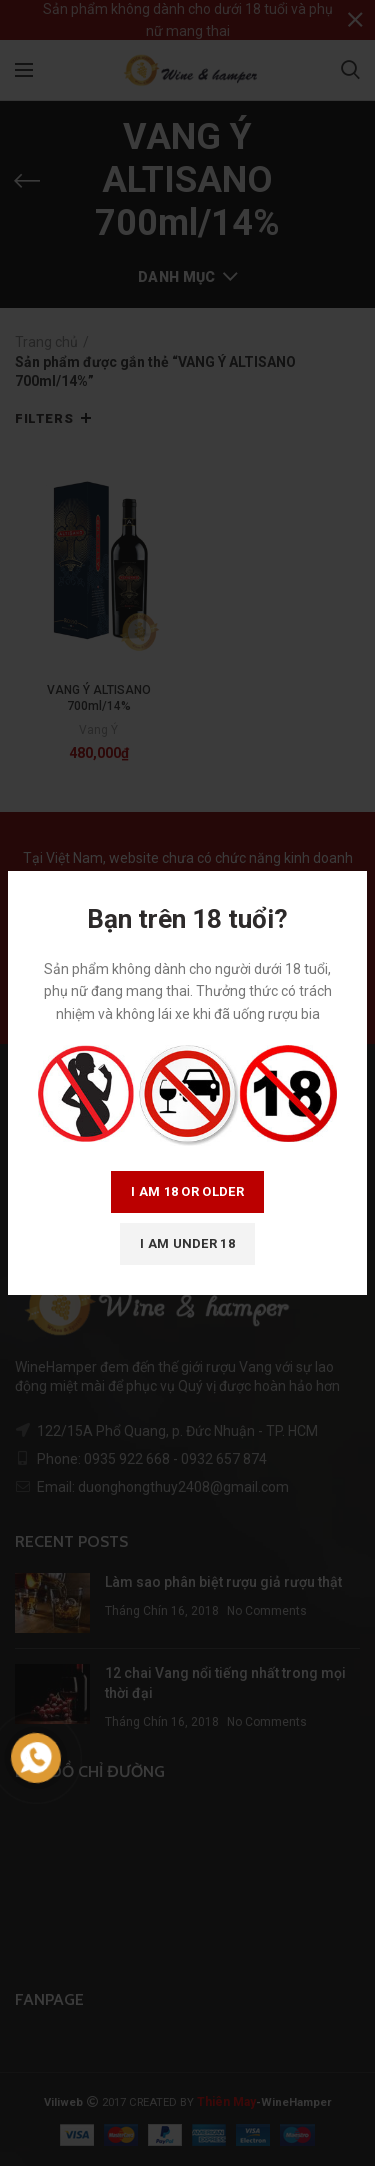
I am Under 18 (187, 1243)
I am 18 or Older (187, 1191)
